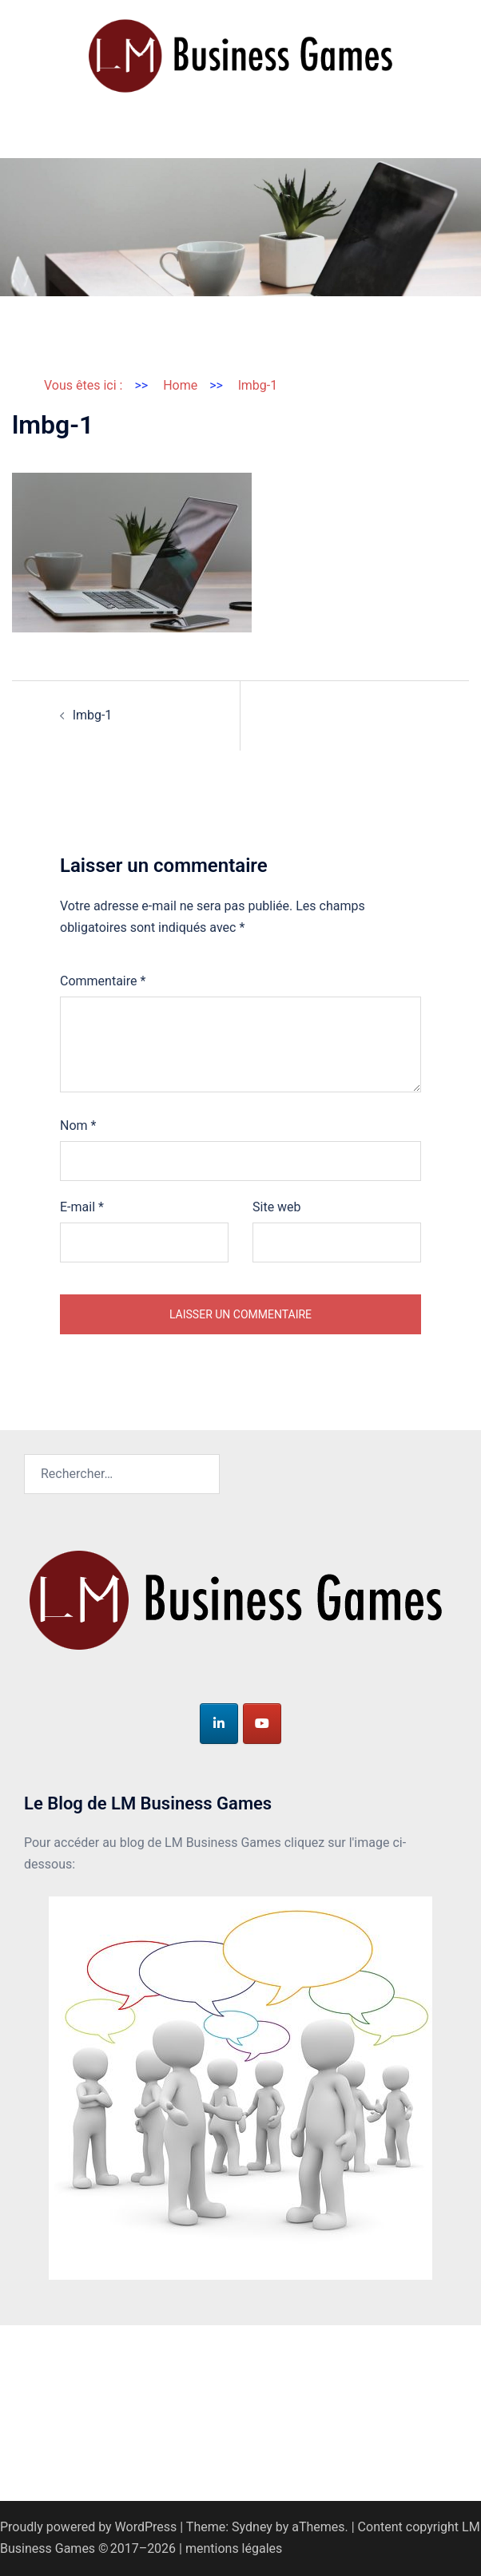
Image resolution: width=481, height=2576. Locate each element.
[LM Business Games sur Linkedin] (219, 1723)
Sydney (252, 2526)
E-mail (82, 1207)
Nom (78, 1125)
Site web (276, 1207)
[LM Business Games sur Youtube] (262, 1723)
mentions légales (233, 2548)
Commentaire (102, 981)
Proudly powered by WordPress (88, 2526)
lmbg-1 (92, 715)
